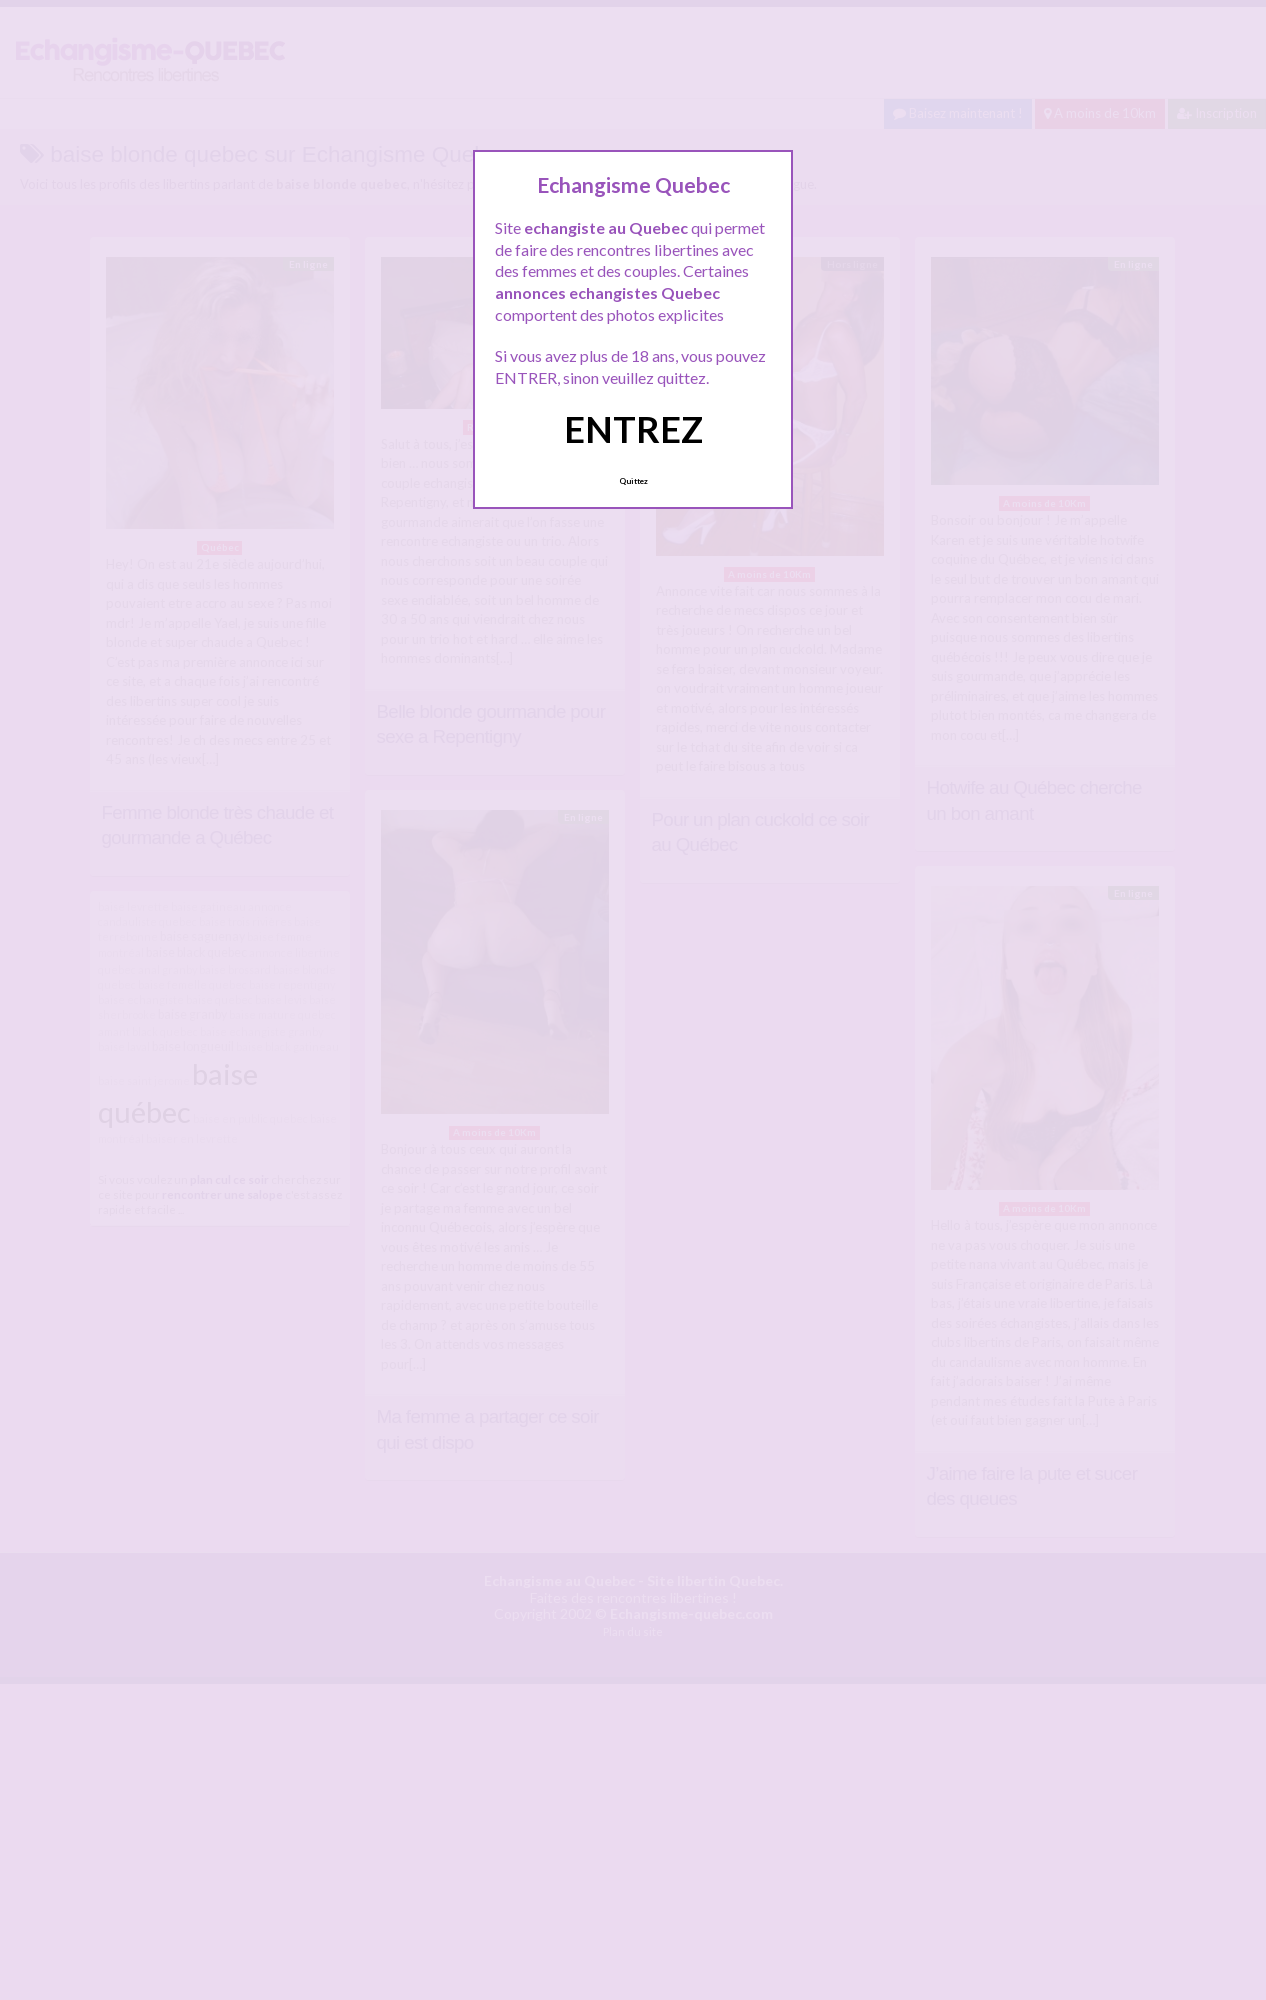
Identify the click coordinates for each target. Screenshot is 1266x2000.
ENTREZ (633, 429)
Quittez (633, 481)
